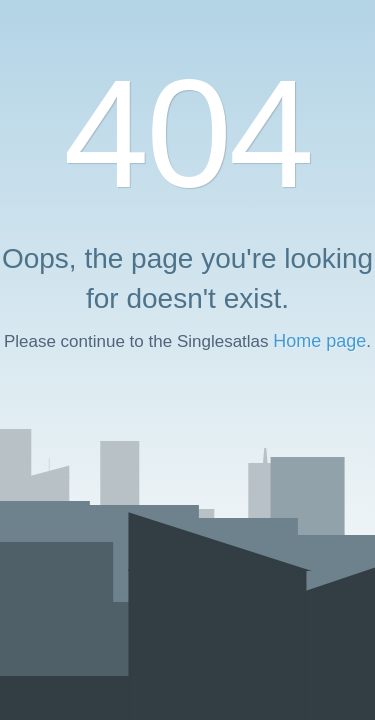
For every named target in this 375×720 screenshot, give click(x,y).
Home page (319, 341)
